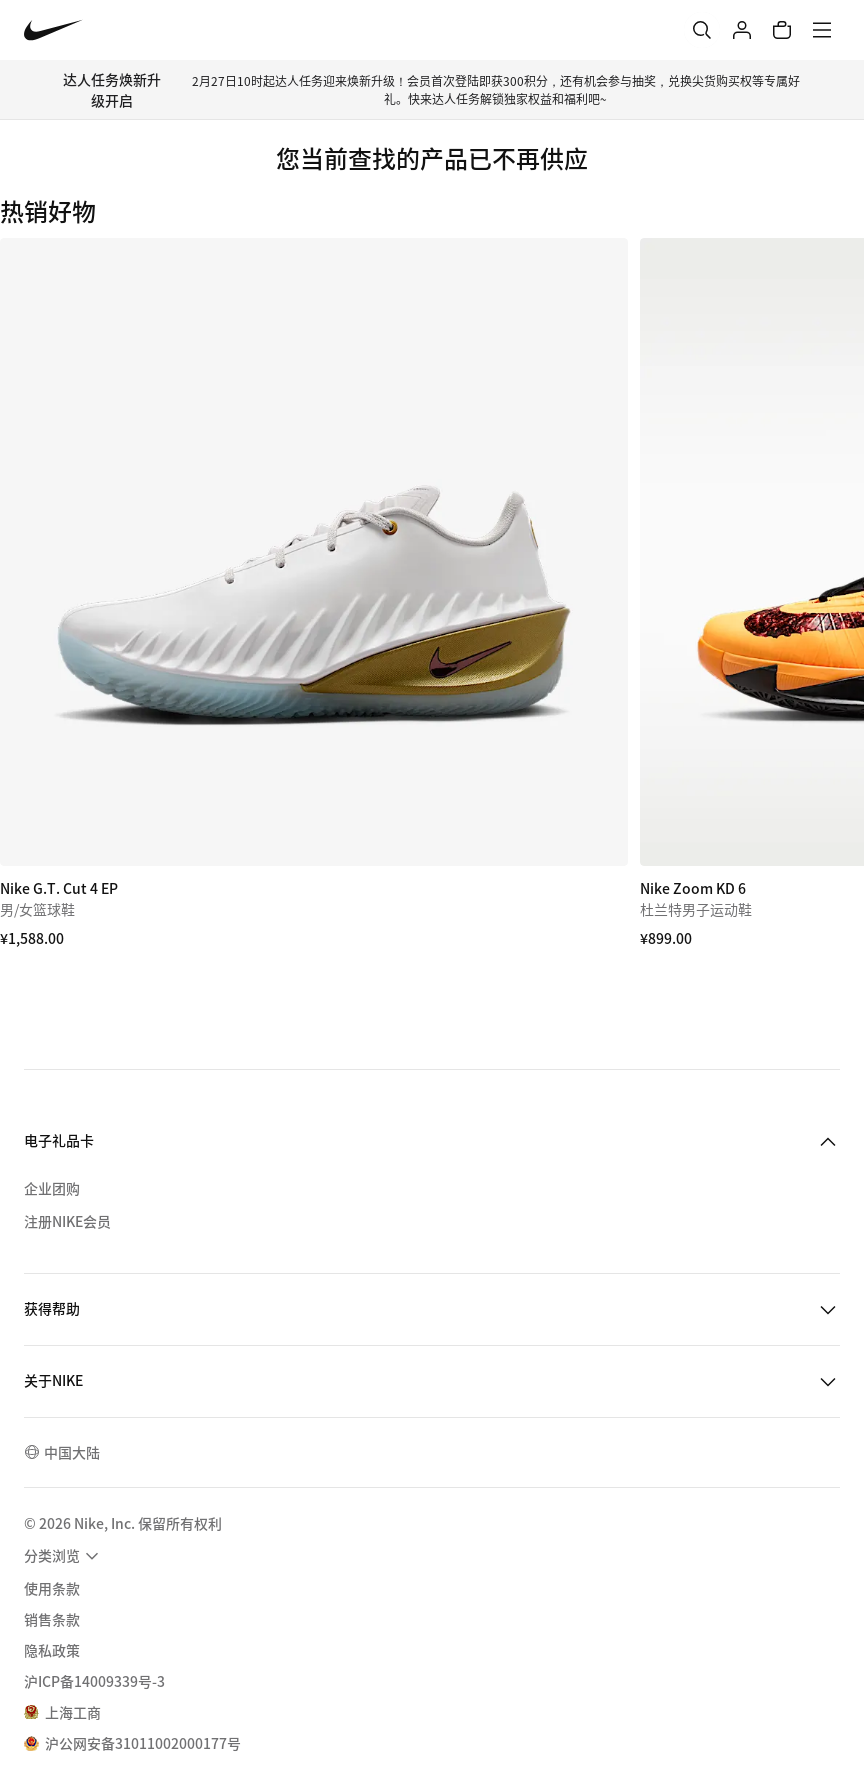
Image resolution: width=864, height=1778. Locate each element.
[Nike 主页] (53, 30)
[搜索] (702, 30)
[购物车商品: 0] (782, 30)
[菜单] (822, 30)
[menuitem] (64, 1556)
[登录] (742, 30)
